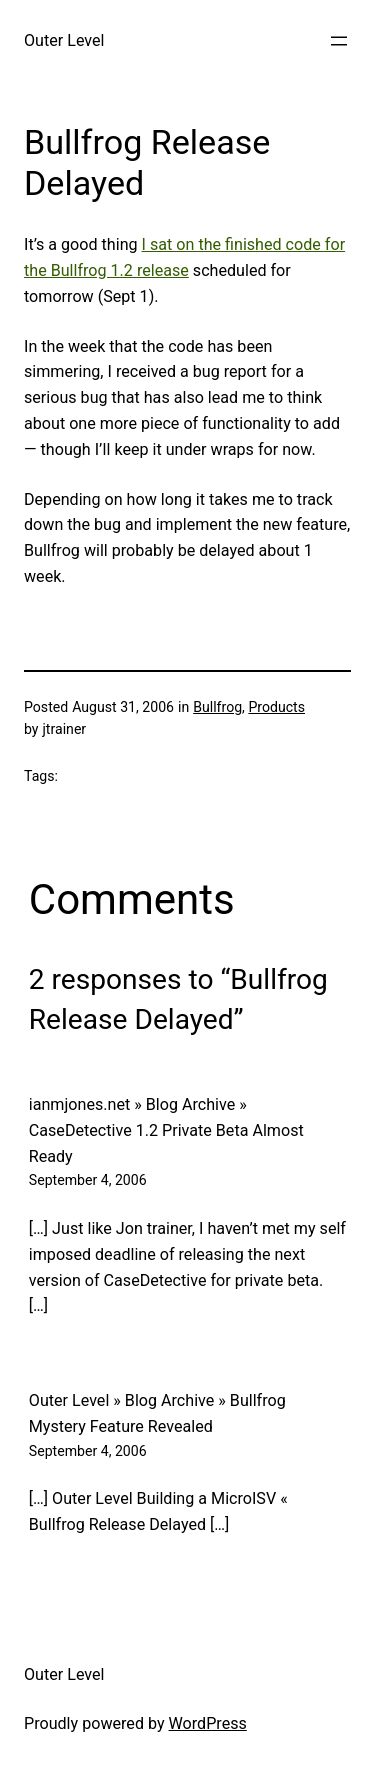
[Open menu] (339, 41)
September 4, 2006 (88, 1180)
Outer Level (64, 40)
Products (276, 707)
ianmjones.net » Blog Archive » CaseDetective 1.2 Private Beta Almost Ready (166, 1130)
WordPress (208, 1723)
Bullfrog (217, 707)
